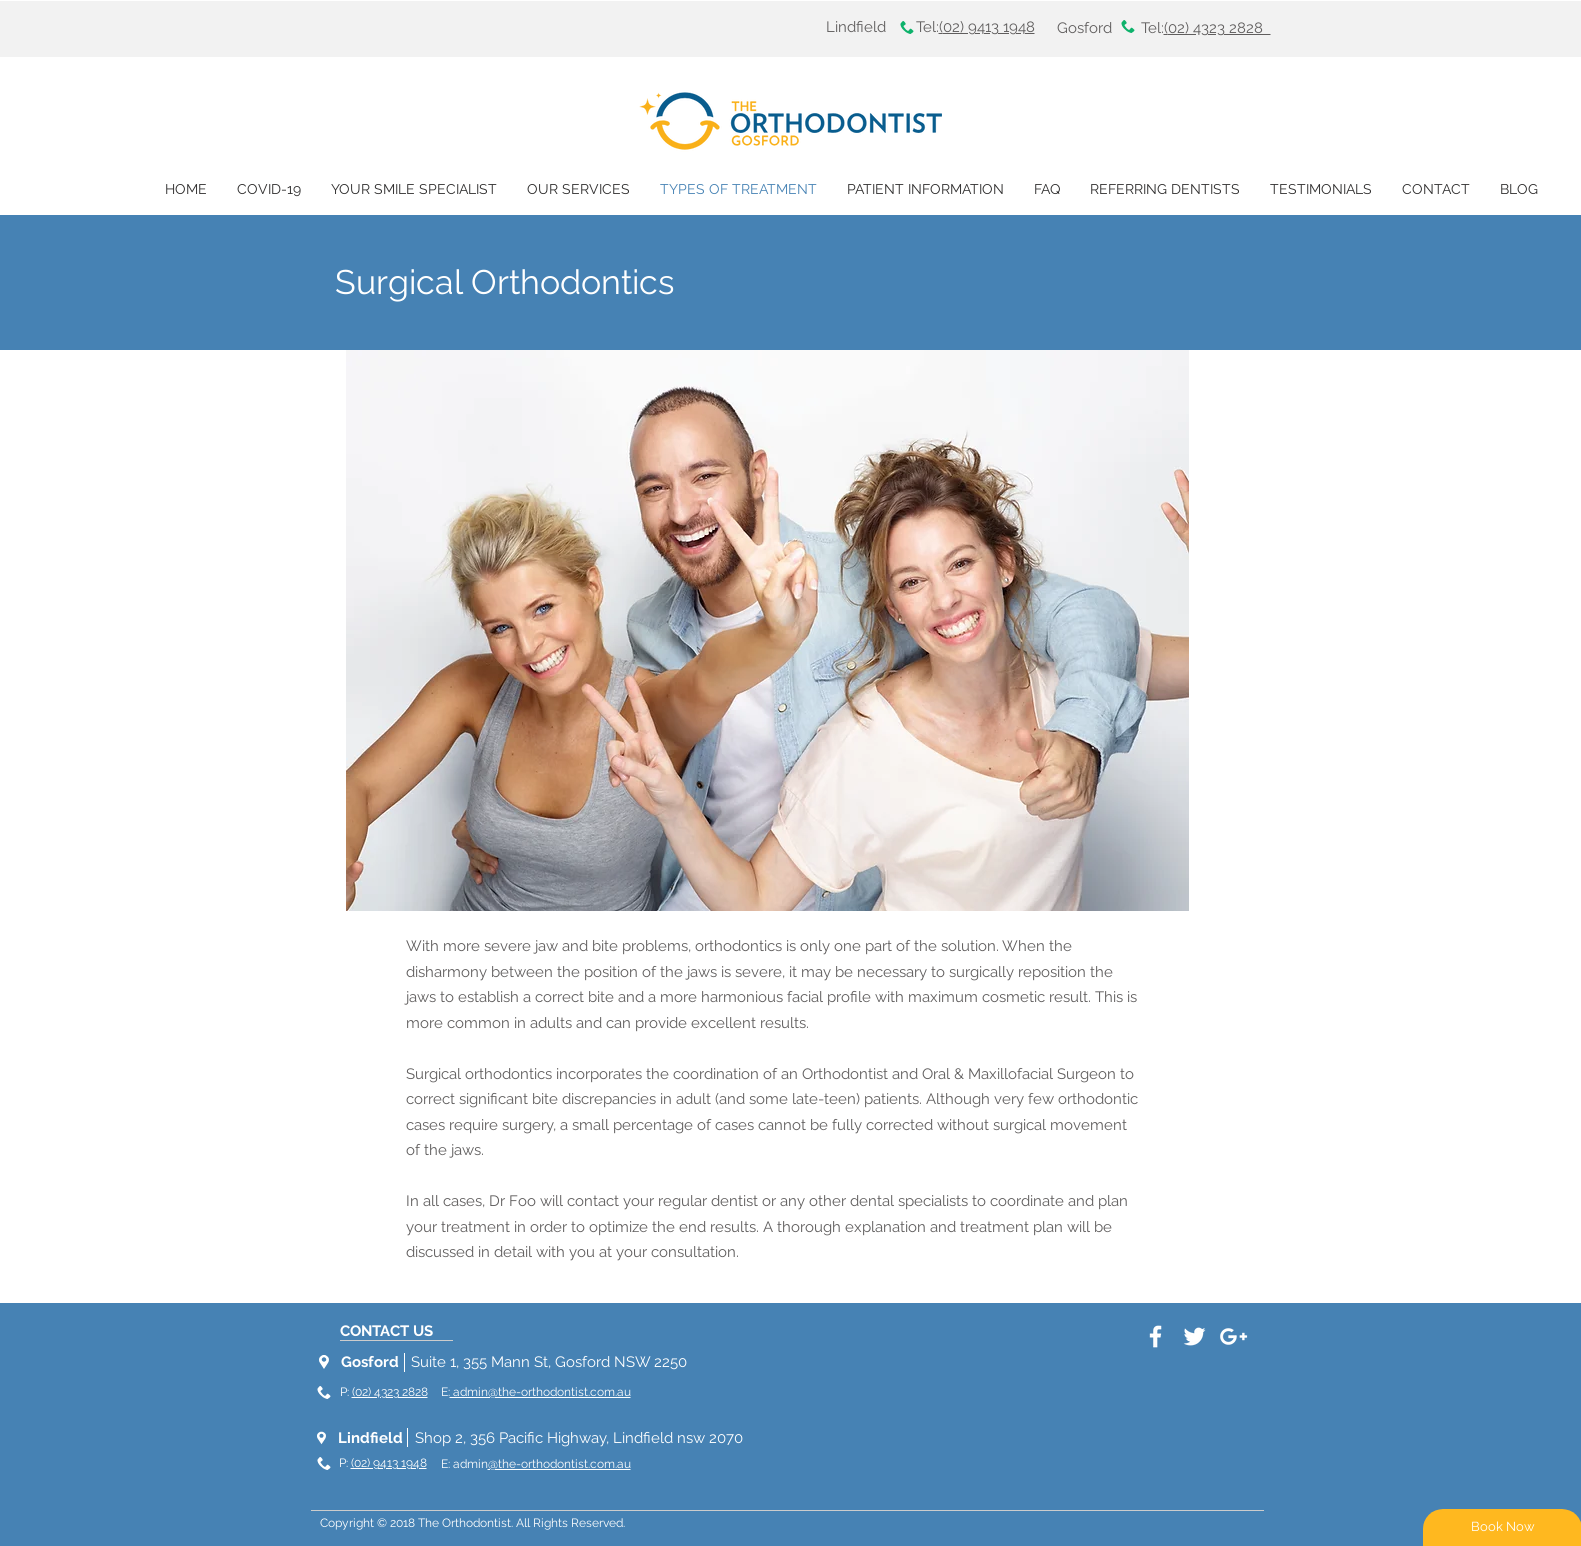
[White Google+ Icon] (1233, 1336)
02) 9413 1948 (989, 27)
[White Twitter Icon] (1194, 1336)
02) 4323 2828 (1219, 28)
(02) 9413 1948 (389, 1463)
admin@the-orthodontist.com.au (540, 1392)
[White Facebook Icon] (1155, 1336)
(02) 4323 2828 (390, 1392)
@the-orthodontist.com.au (559, 1464)
